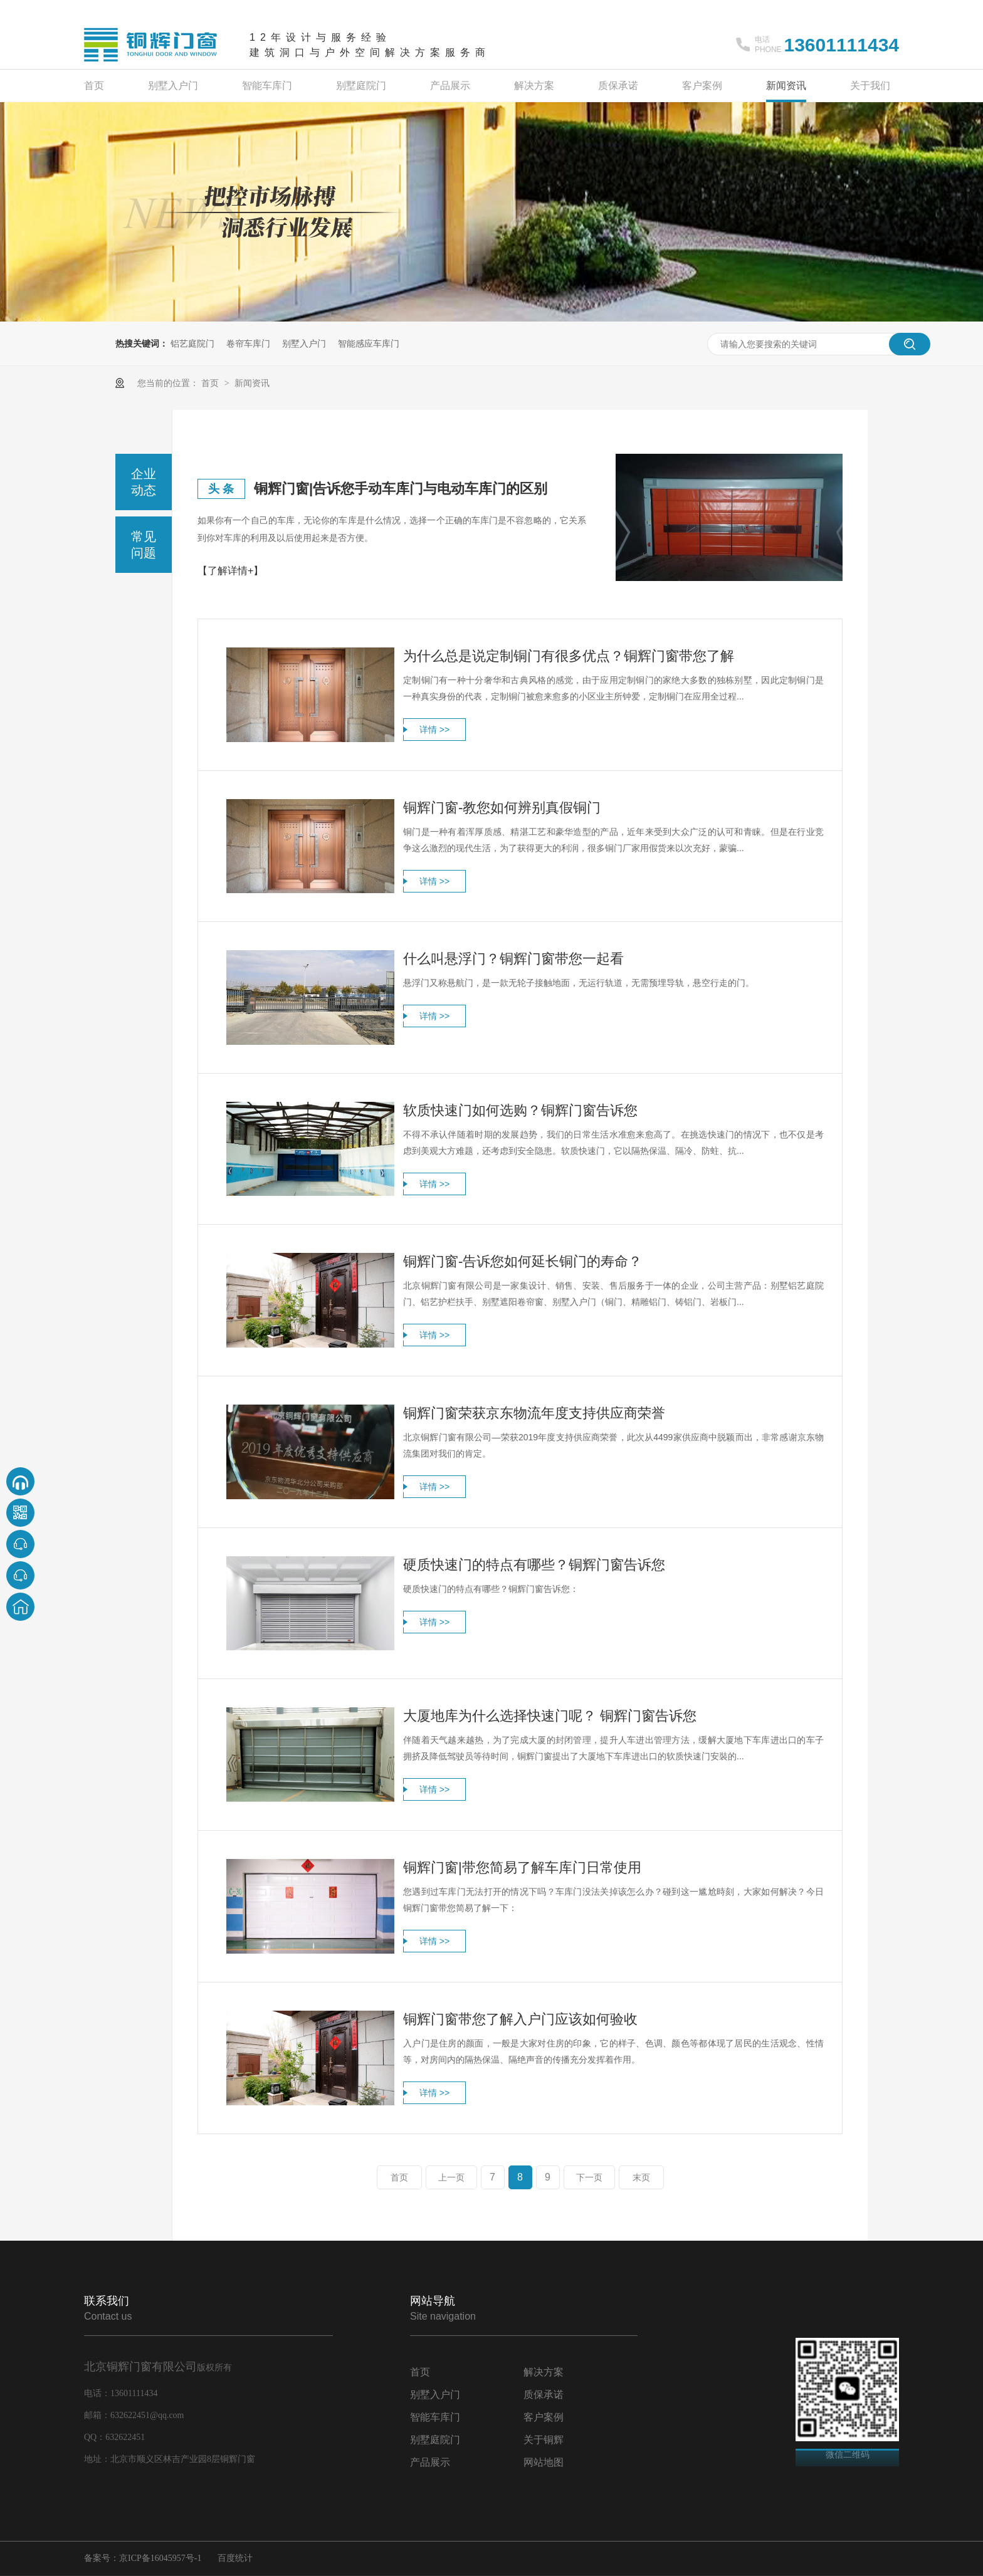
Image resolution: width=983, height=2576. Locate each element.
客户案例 (702, 85)
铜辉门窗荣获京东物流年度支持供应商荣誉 (534, 1413)
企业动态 (143, 482)
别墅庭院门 (361, 85)
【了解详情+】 (230, 570)
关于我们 (870, 85)
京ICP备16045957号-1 (160, 2558)
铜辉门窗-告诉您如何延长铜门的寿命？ (522, 1261)
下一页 (589, 2177)
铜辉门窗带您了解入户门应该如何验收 (520, 2019)
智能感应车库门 (368, 343)
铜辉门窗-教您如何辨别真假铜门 (502, 807)
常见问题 (143, 545)
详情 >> (434, 730)
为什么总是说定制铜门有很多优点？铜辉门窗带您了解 (568, 656)
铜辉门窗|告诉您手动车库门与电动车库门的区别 (400, 488)
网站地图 (543, 2462)
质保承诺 (618, 85)
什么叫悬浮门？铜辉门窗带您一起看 (513, 958)
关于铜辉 (543, 2439)
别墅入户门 (173, 85)
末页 (641, 2177)
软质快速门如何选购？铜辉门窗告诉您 (520, 1110)
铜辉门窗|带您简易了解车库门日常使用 (522, 1867)
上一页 (451, 2177)
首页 (94, 85)
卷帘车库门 (248, 343)
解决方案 (534, 85)
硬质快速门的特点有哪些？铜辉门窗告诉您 (534, 1565)
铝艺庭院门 (192, 343)
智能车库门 (267, 85)
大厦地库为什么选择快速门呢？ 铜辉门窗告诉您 (550, 1716)
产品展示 (450, 85)
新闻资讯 (786, 85)
